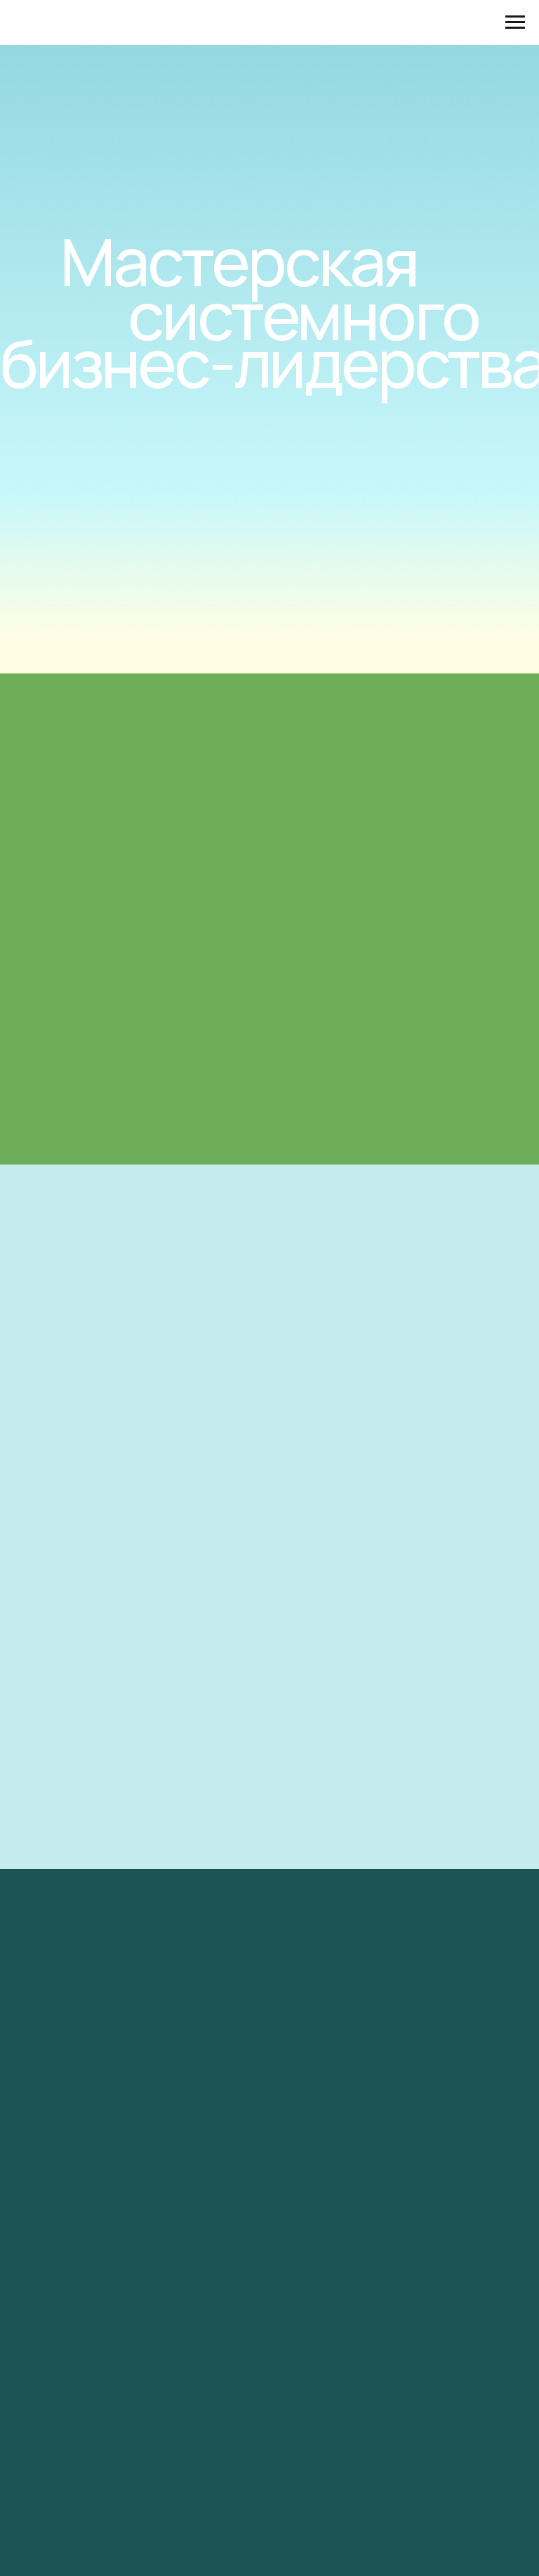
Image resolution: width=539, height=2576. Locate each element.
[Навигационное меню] (515, 22)
